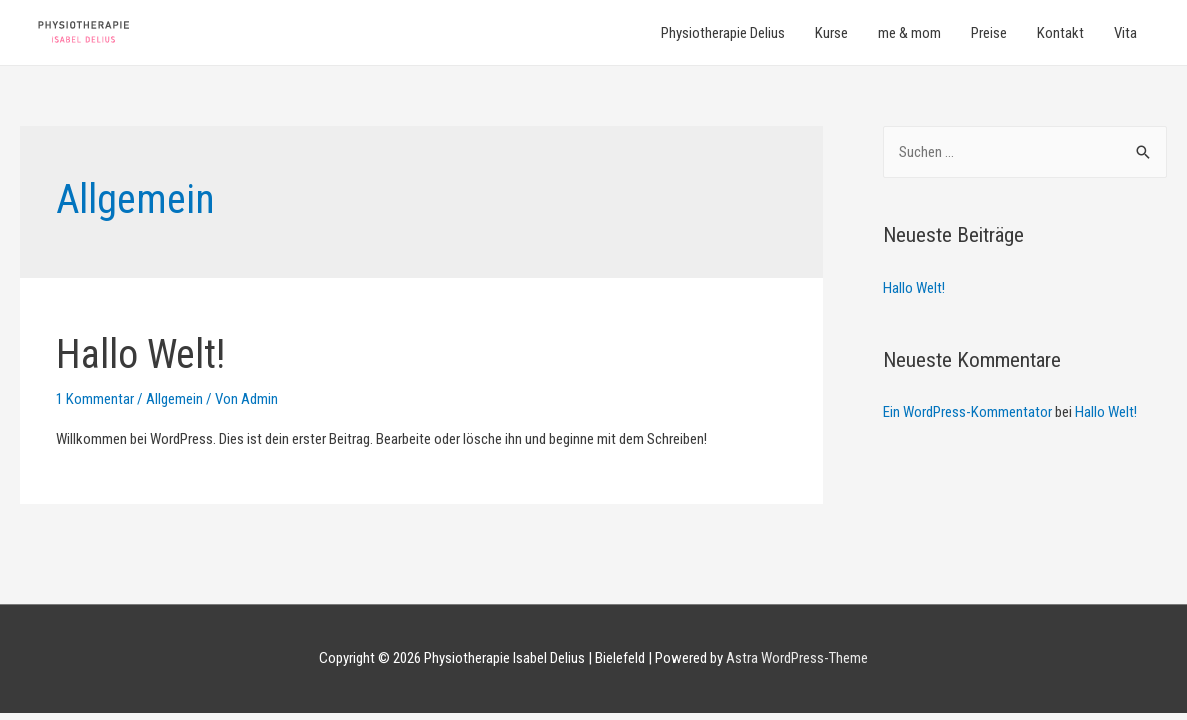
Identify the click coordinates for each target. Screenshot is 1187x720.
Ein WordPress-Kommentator (967, 412)
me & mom (909, 33)
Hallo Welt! (140, 354)
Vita (1125, 33)
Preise (989, 33)
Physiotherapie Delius (723, 33)
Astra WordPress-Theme (797, 658)
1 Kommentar (95, 399)
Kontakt (1060, 33)
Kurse (831, 33)
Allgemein (174, 399)
